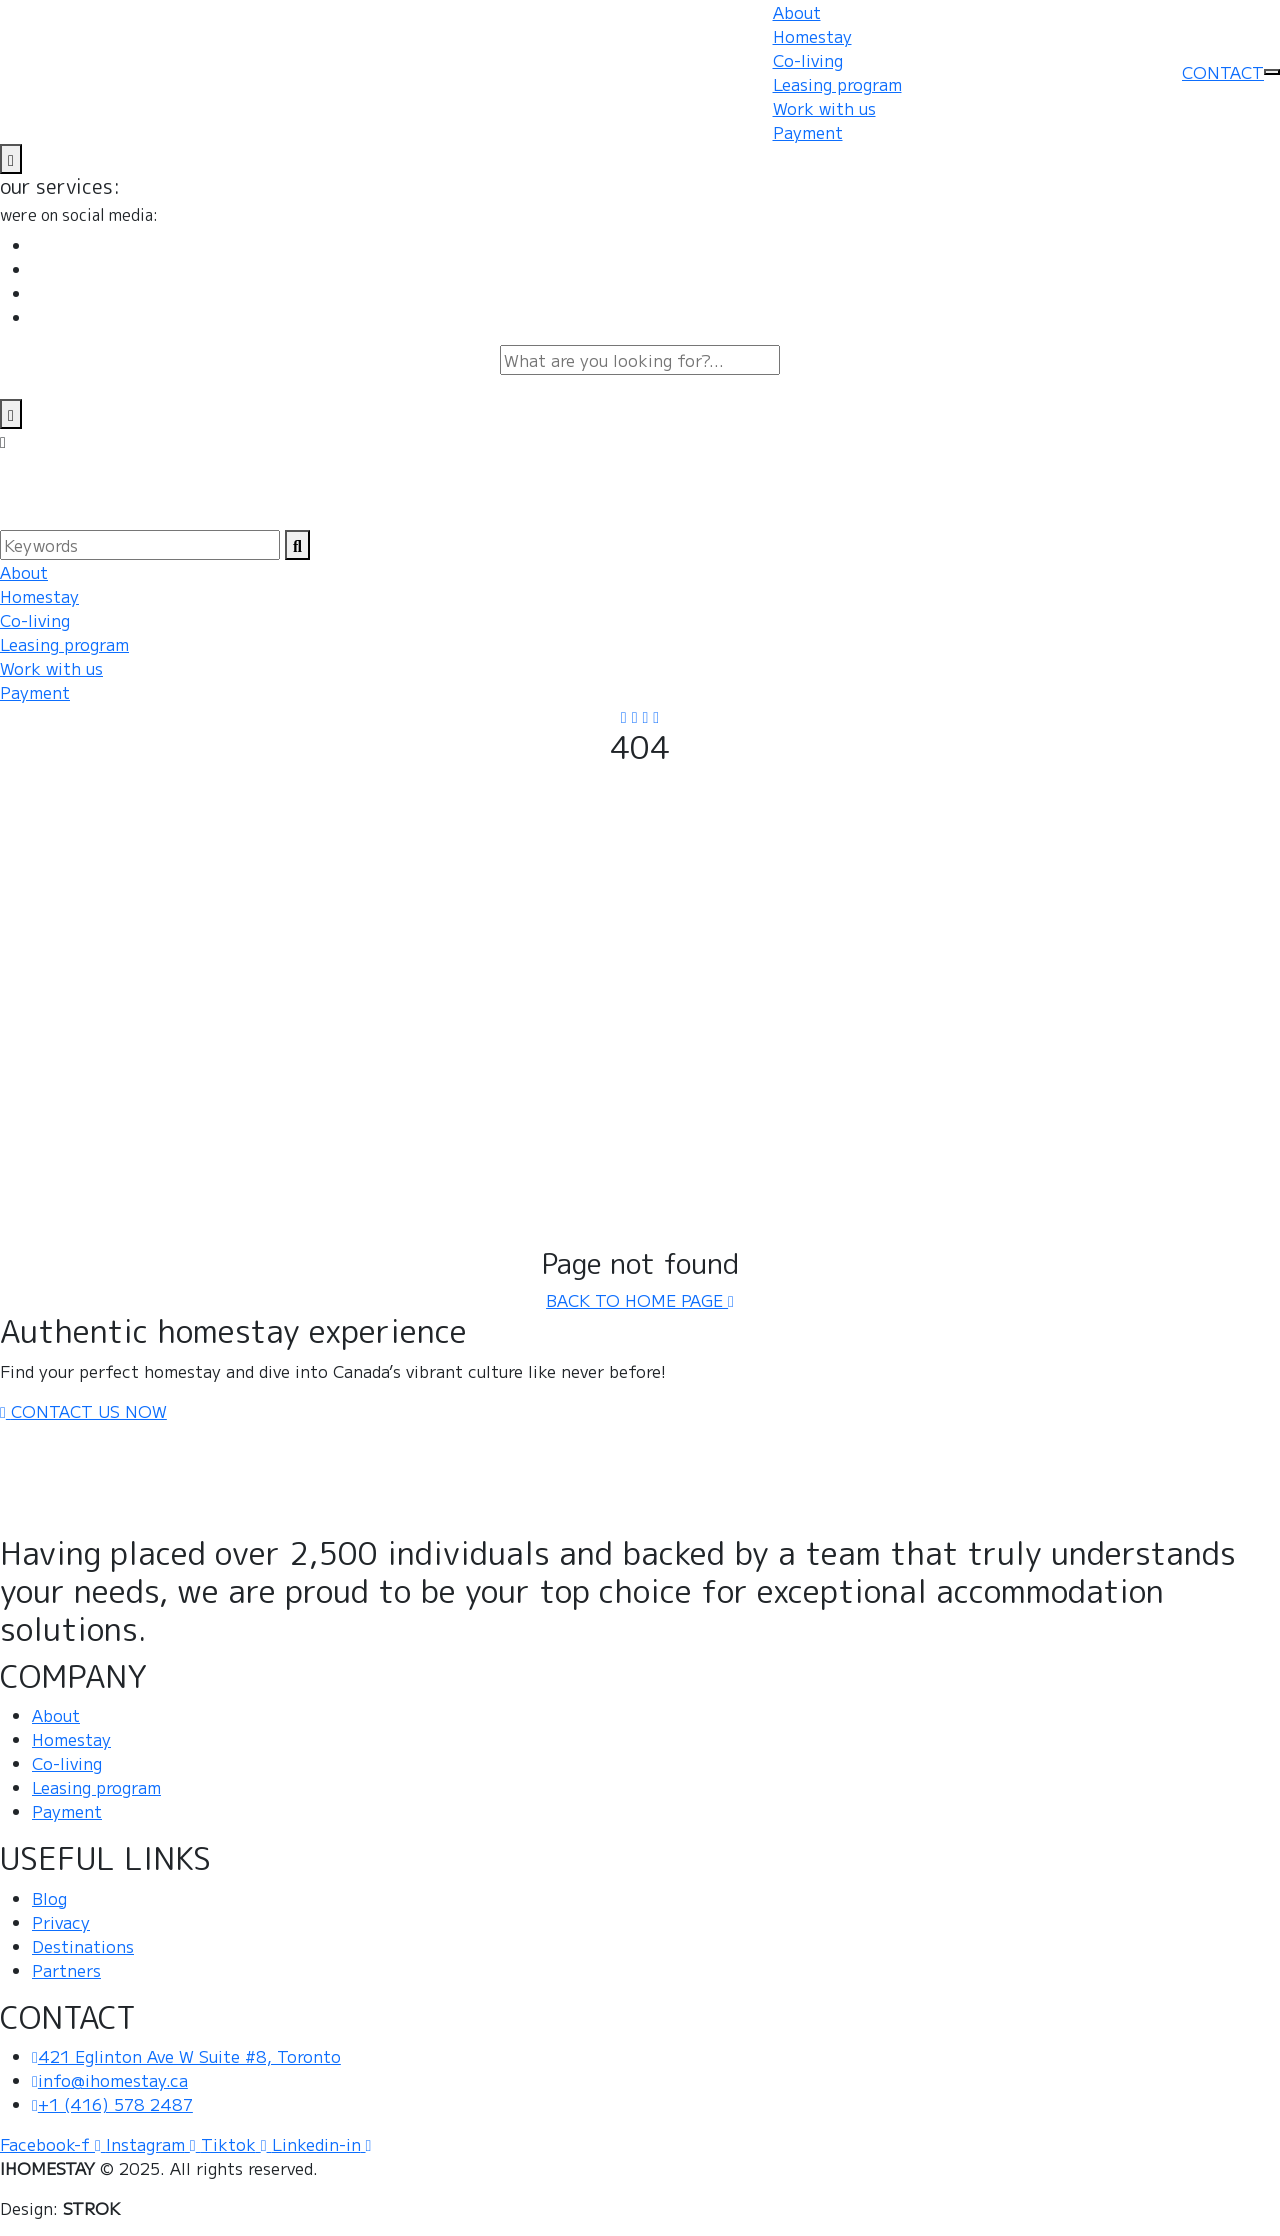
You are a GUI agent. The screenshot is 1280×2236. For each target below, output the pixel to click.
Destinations (83, 1946)
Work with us (824, 108)
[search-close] (11, 414)
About (797, 12)
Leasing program (837, 84)
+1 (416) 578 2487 (112, 2104)
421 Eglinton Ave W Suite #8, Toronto (186, 2056)
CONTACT (1223, 72)
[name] (11, 159)
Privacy (61, 1922)
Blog (49, 1898)
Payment (808, 132)
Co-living (808, 60)
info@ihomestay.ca (110, 2080)
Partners (66, 1970)
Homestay (812, 36)
